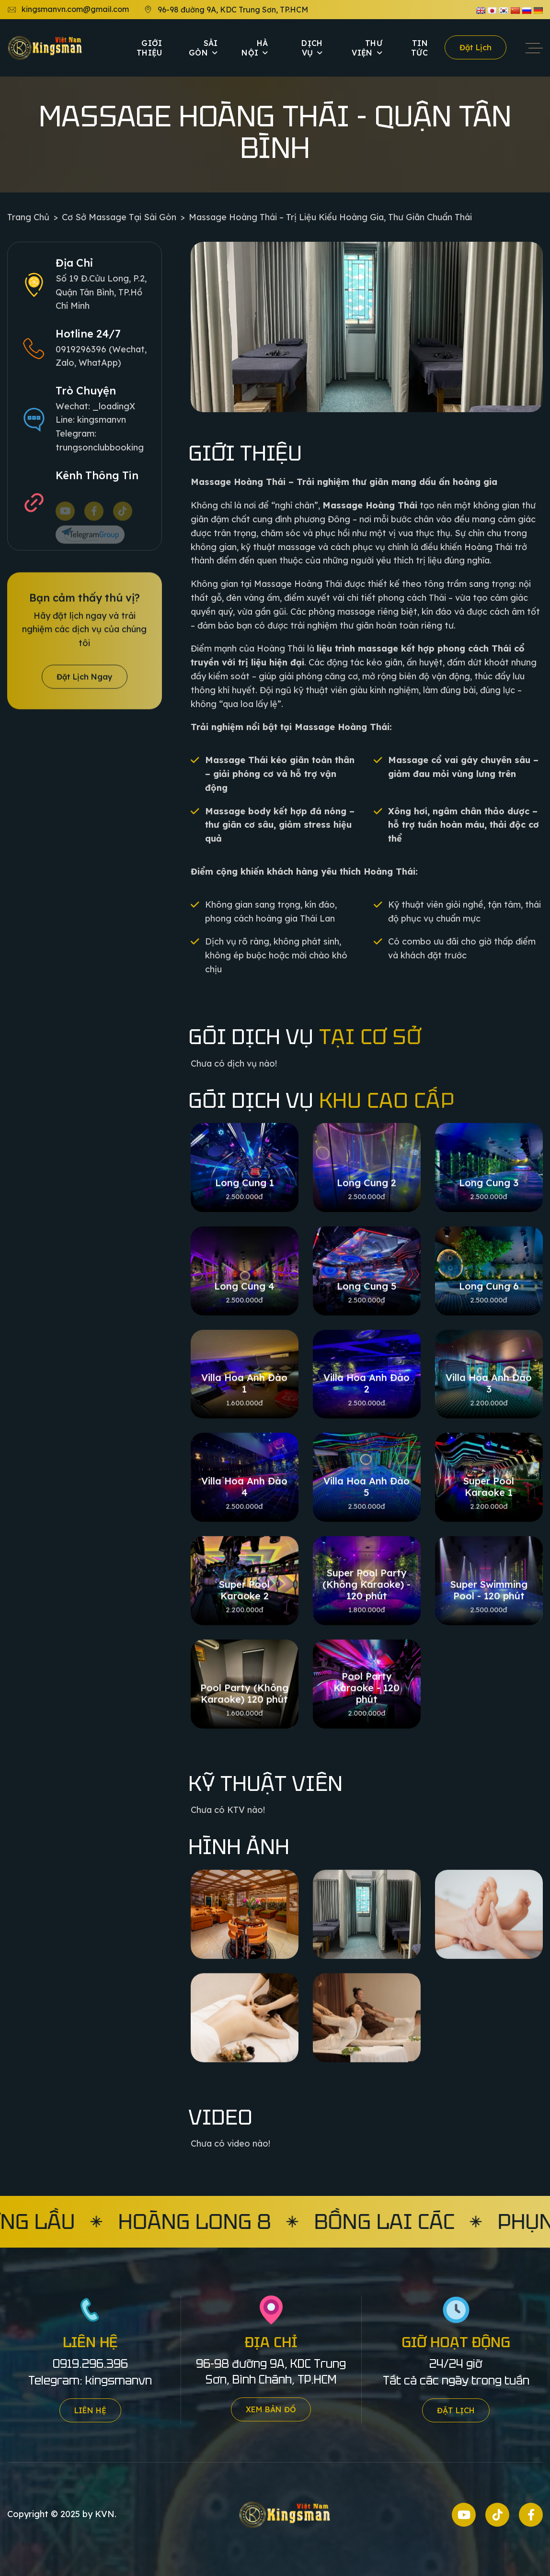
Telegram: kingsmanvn (90, 2380)
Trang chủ (28, 217)
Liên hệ (90, 2410)
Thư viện (367, 47)
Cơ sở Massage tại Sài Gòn (119, 217)
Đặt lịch (475, 47)
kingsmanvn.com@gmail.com (68, 9)
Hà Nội (254, 47)
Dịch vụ (311, 47)
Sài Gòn (203, 47)
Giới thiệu (149, 47)
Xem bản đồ (271, 2409)
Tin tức (419, 47)
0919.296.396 (90, 2363)
